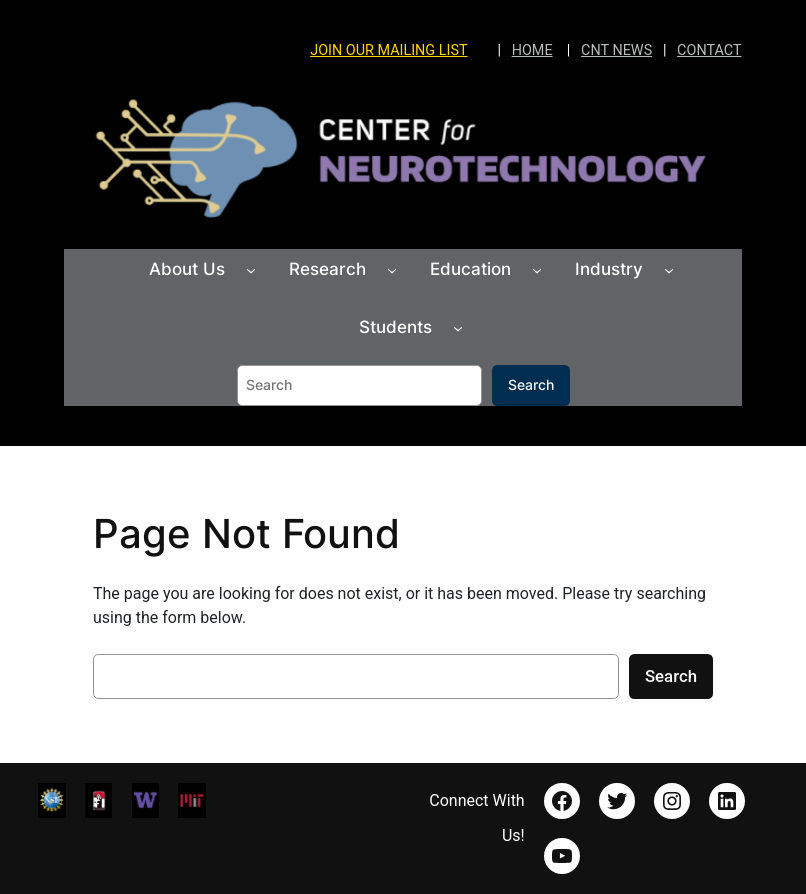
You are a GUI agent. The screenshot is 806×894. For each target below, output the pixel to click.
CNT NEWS (616, 50)
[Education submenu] (537, 270)
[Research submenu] (392, 270)
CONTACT (709, 50)
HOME (532, 50)
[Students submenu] (458, 328)
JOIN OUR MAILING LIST (388, 50)
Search (531, 384)
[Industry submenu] (669, 270)
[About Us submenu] (251, 270)
